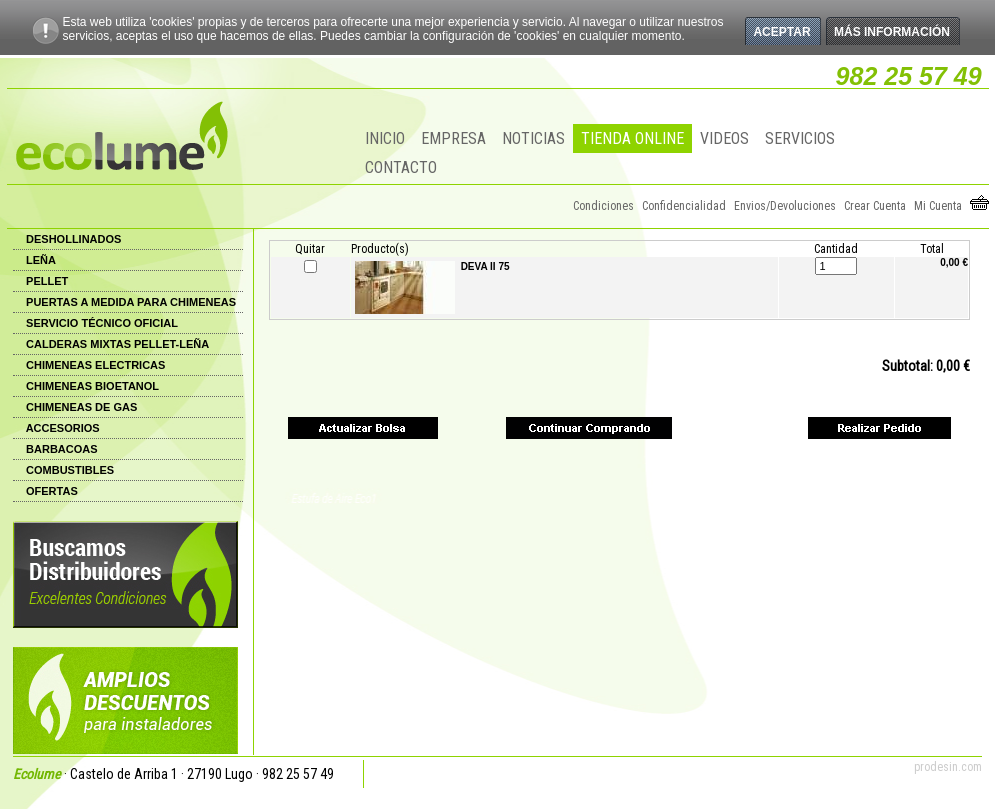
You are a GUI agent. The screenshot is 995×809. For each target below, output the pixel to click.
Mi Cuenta (938, 206)
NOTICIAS (533, 138)
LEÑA (41, 260)
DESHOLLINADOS (73, 239)
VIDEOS (724, 138)
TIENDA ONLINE (632, 138)
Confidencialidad (684, 206)
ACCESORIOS (63, 428)
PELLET (47, 281)
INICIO (385, 138)
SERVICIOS (800, 138)
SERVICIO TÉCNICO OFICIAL (102, 323)
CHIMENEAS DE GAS (81, 407)
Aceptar (781, 32)
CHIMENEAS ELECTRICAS (95, 365)
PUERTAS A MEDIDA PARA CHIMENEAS (131, 302)
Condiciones (603, 206)
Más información (892, 32)
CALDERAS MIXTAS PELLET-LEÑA (117, 344)
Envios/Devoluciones (785, 206)
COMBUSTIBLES (70, 470)
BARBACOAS (62, 449)
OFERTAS (52, 491)
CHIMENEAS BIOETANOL (92, 386)
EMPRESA (453, 138)
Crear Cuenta (875, 206)
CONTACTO (401, 167)
